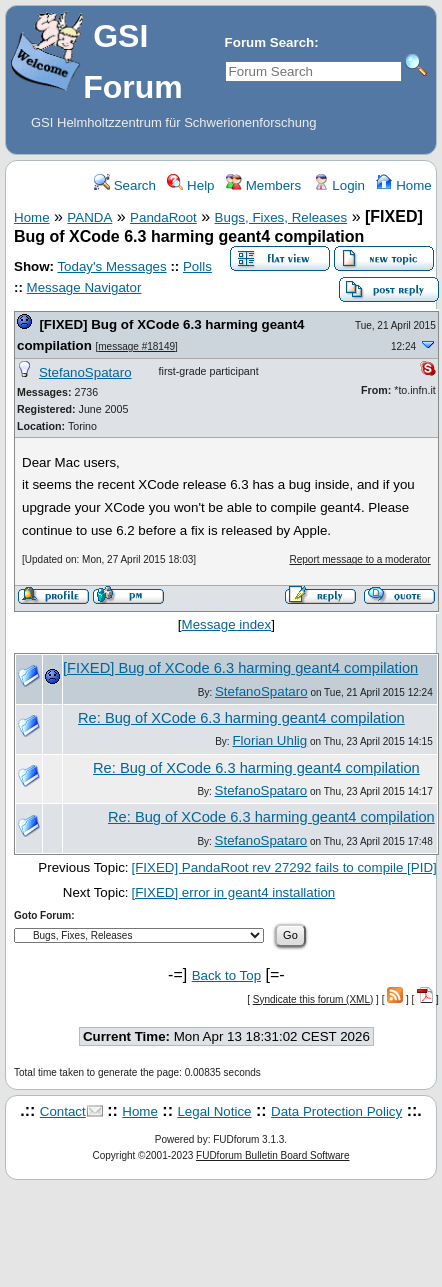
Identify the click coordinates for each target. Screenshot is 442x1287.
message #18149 (136, 346)
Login (339, 185)
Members (263, 185)
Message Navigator (84, 287)
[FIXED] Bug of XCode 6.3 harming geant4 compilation (240, 668)
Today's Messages (111, 266)
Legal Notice (214, 1111)
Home (403, 185)
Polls (197, 266)
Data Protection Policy (336, 1111)
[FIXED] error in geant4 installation (234, 892)
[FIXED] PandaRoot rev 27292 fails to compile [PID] (284, 867)
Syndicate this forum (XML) (313, 999)
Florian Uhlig (269, 740)
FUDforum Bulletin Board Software (272, 1155)
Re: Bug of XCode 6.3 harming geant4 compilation (241, 718)
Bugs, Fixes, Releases (281, 217)
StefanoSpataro (85, 372)
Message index (227, 624)
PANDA (89, 217)
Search (125, 185)
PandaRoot (163, 217)
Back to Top (226, 975)
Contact (63, 1111)
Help (190, 185)
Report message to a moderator (360, 559)
